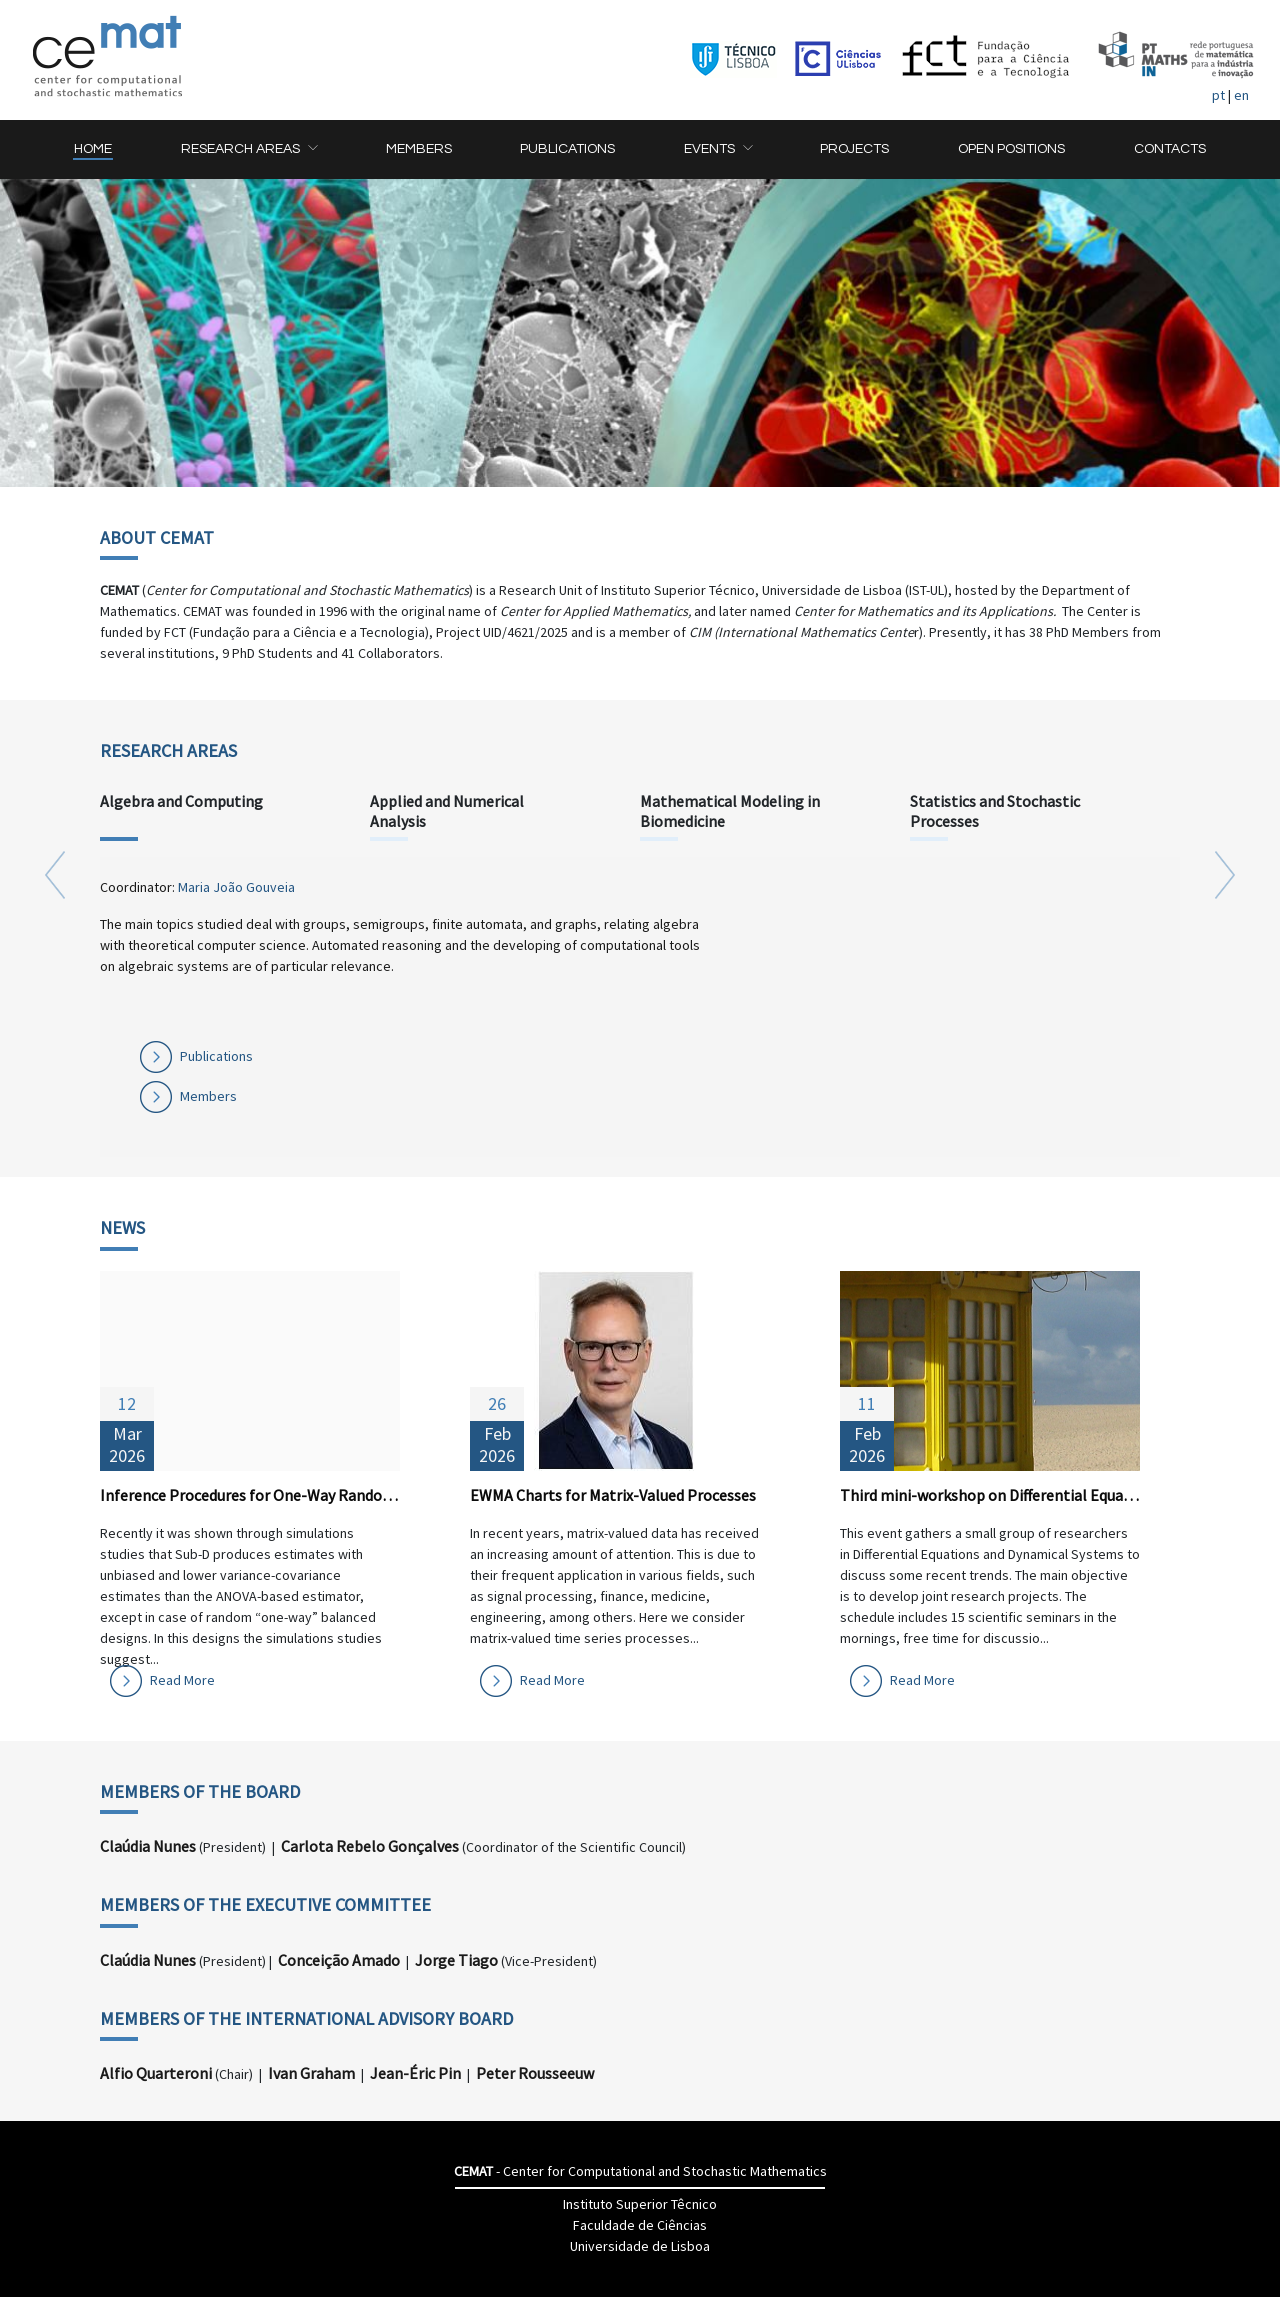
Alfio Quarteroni (156, 2073)
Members (208, 1096)
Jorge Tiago (456, 1960)
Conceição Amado (339, 1960)
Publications (216, 1056)
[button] (249, 149)
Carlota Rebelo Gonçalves (370, 1846)
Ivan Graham (311, 2073)
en (1241, 95)
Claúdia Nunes (148, 1846)
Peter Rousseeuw (535, 2073)
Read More (182, 1680)
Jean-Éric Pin (415, 2073)
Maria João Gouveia (236, 887)
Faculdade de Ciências (640, 2225)
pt (1218, 95)
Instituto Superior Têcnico (640, 2204)
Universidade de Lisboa (640, 2246)
